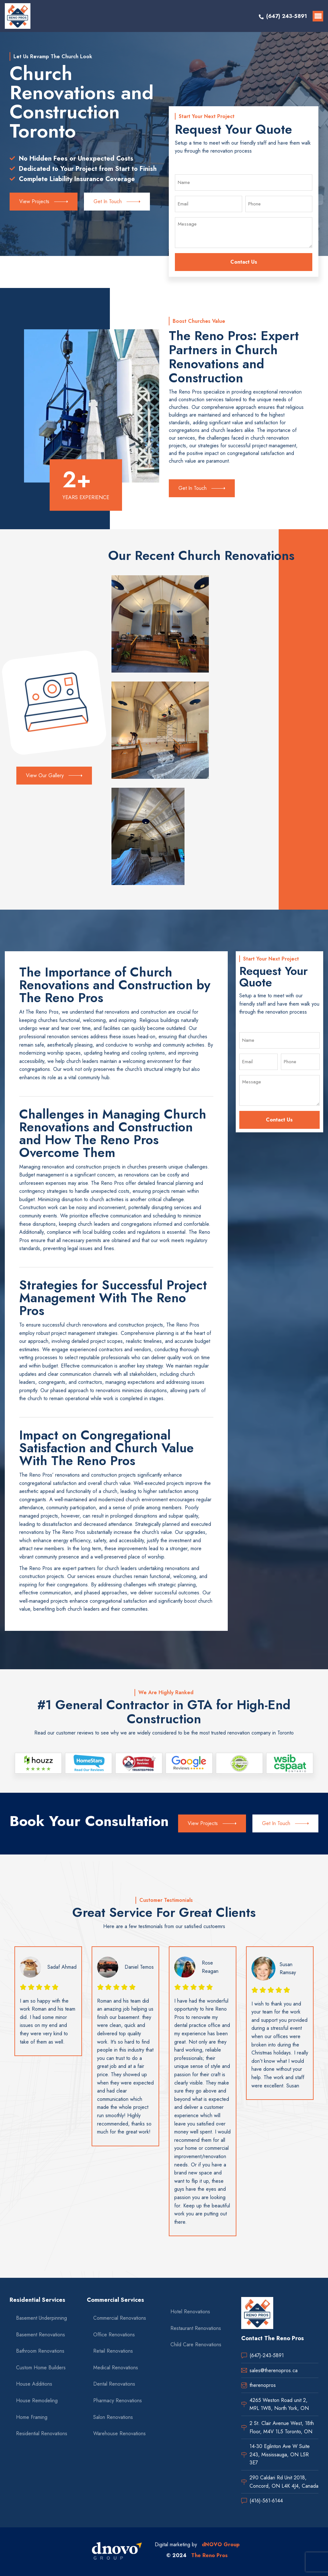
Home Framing (31, 2417)
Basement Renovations (40, 2334)
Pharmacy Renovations (117, 2400)
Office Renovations (114, 2334)
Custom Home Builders (41, 2367)
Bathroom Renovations (40, 2351)
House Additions (34, 2384)
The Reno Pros (209, 2555)
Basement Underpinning (41, 2318)
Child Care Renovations (195, 2344)
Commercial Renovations (119, 2318)
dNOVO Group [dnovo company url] (221, 2544)
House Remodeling (37, 2400)
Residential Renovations (41, 2433)
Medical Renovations (115, 2367)
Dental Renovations (114, 2384)
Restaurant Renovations (195, 2328)
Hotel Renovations (190, 2311)
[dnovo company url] (117, 2552)
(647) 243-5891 (286, 16)
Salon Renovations (113, 2417)
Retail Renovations (113, 2351)
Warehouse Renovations (119, 2433)
